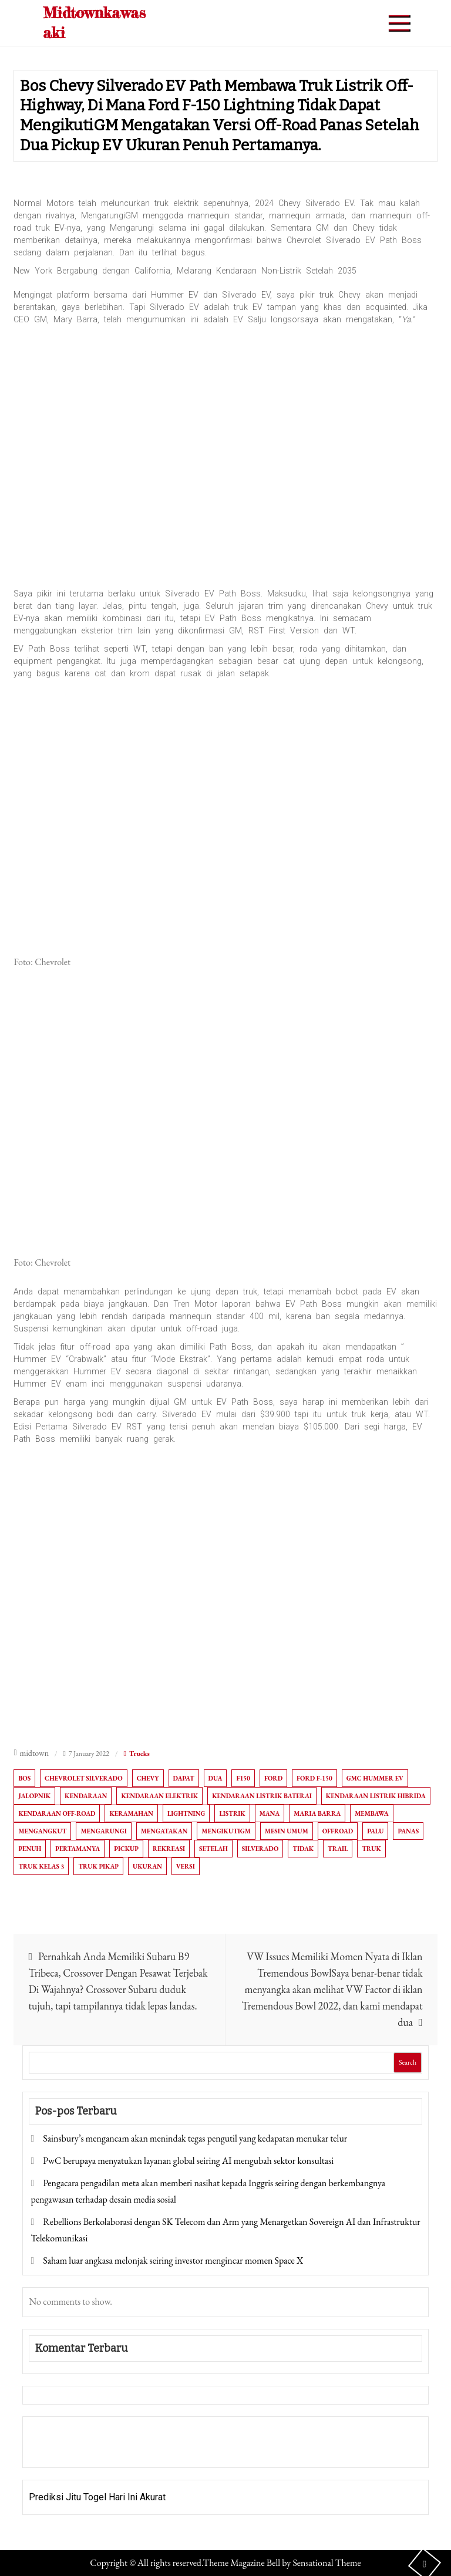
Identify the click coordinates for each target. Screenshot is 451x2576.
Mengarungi (103, 1831)
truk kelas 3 (41, 1866)
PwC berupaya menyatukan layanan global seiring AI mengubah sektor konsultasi (188, 2160)
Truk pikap (98, 1866)
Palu (375, 1831)
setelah (213, 1849)
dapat (183, 1778)
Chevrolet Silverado (84, 1778)
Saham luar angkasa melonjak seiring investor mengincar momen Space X (173, 2260)
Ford (273, 1778)
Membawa (371, 1813)
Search (407, 2062)
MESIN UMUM (286, 1831)
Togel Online (118, 2450)
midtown (34, 1753)
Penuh (29, 1849)
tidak (303, 1849)
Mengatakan (164, 1831)
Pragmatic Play (60, 2450)
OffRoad (338, 1831)
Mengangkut (42, 1831)
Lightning (186, 1813)
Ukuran (147, 1866)
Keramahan (131, 1813)
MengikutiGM (225, 1831)
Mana (270, 1813)
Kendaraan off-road (56, 1813)
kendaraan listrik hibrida (376, 1796)
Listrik (232, 1813)
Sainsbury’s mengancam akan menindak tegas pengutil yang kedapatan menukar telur (195, 2138)
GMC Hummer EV (374, 1778)
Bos (24, 1778)
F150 (243, 1778)
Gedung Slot (54, 2433)
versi (185, 1866)
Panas (408, 1831)
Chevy (148, 1778)
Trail (338, 1849)
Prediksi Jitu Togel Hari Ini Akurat (97, 2497)
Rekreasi (169, 1849)
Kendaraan (86, 1796)
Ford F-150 (314, 1778)
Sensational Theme (326, 2563)
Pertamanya (77, 1849)
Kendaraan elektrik (159, 1796)
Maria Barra (317, 1813)
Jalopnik (34, 1796)
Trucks (139, 1753)
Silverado (260, 1849)
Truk (371, 1849)
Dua (215, 1778)
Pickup (126, 1849)
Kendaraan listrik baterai (262, 1796)
